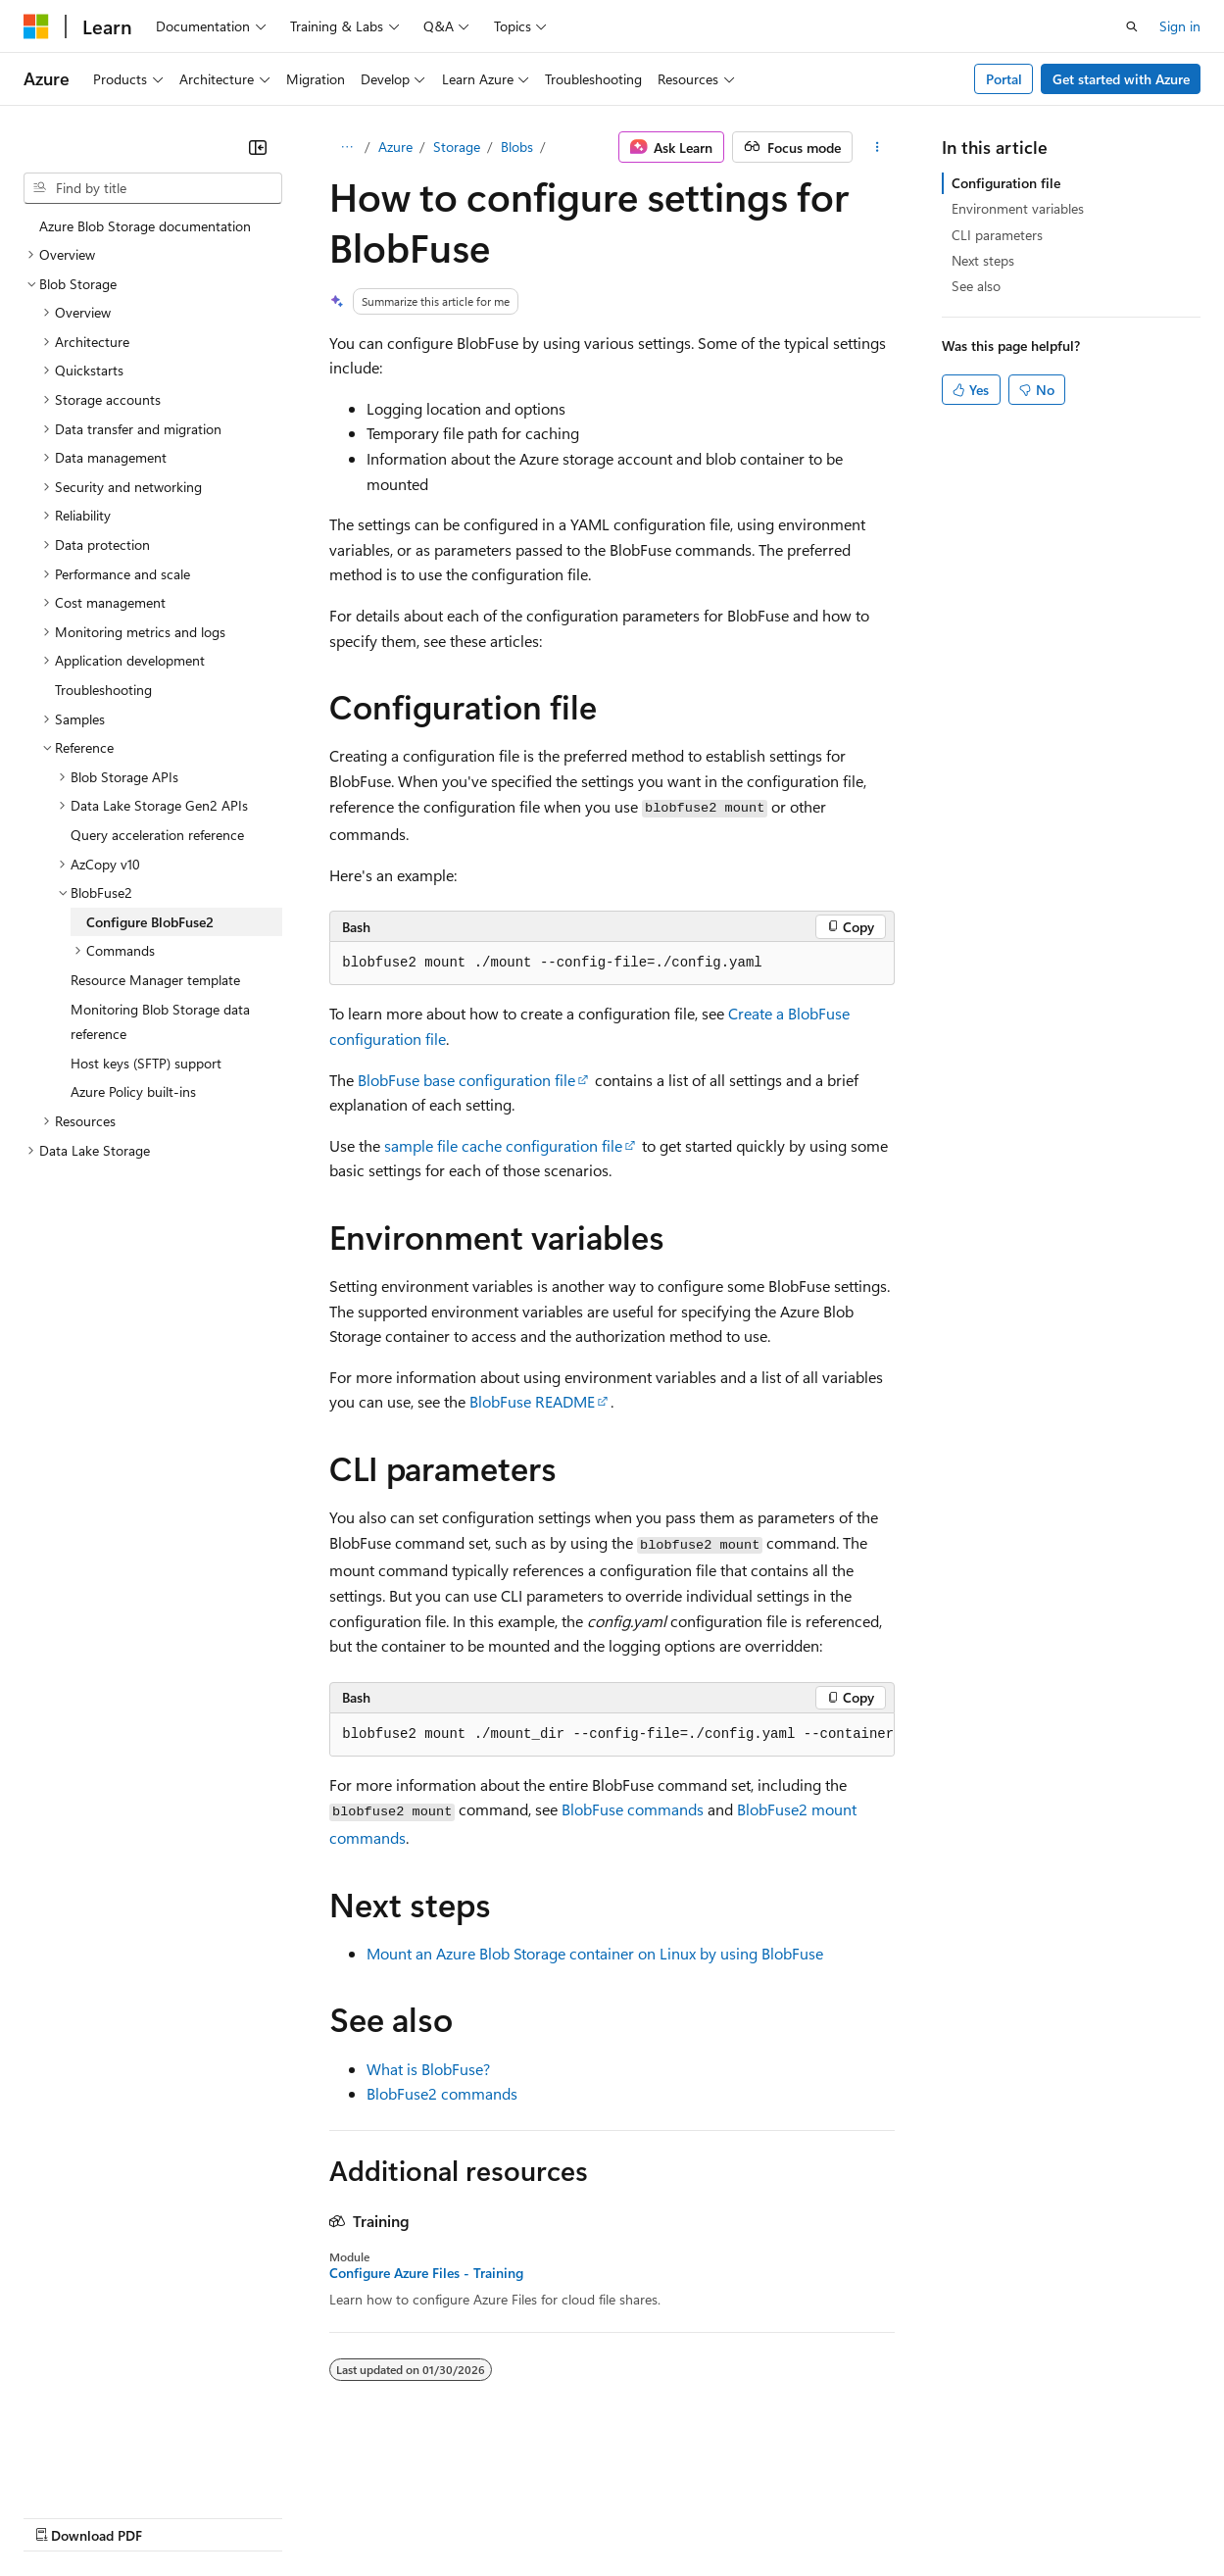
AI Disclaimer (63, 2515)
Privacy (428, 2515)
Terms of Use (716, 2515)
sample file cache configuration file (503, 1145)
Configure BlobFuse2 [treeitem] (150, 922)
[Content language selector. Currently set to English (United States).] (113, 2469)
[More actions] (877, 147)
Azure (395, 146)
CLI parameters (997, 234)
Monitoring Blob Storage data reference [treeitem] (160, 1022)
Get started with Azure (1121, 79)
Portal (1004, 79)
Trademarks (812, 2515)
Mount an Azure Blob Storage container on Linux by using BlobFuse (595, 1953)
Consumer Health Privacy (563, 2515)
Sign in (1179, 26)
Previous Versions (177, 2515)
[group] (612, 1735)
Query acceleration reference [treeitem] (157, 834)
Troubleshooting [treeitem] (103, 689)
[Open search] (1131, 26)
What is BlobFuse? (428, 2068)
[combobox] (153, 188)
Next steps (983, 260)
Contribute (350, 2515)
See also (976, 285)
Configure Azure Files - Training (426, 2273)
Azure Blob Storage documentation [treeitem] (145, 226)
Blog (267, 2515)
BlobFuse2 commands (442, 2093)
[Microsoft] (36, 26)
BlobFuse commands (633, 1809)
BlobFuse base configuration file (466, 1079)
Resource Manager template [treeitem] (155, 979)
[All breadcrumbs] (346, 147)
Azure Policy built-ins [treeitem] (133, 1091)
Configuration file (1006, 182)
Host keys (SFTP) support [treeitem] (146, 1063)
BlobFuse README (532, 1401)
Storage (456, 146)
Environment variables (1018, 208)
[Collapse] (257, 147)
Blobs (517, 146)
